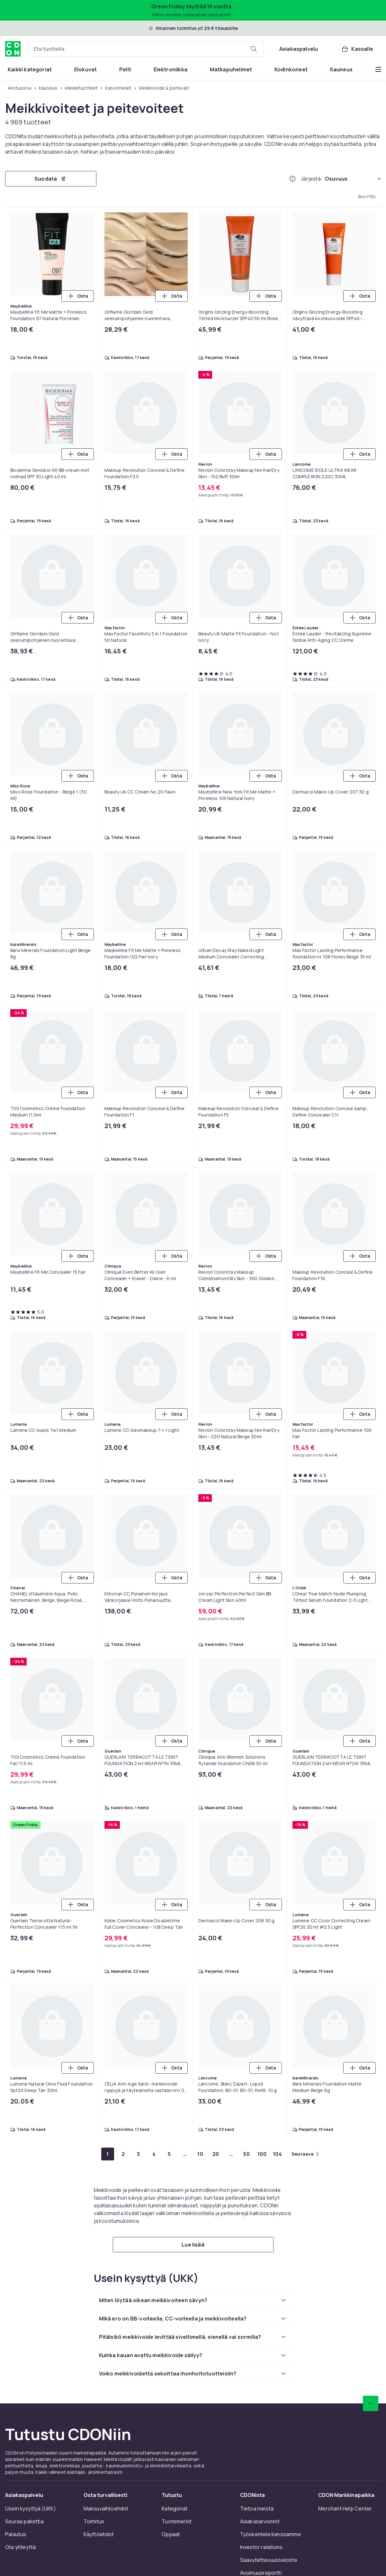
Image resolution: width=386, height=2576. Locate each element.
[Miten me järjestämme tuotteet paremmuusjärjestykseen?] (292, 178)
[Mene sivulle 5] (169, 2154)
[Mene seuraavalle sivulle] (305, 2154)
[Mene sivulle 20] (215, 2154)
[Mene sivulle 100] (262, 2154)
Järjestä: (311, 178)
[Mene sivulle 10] (200, 2154)
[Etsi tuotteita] (253, 49)
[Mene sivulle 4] (154, 2154)
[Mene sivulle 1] (107, 2154)
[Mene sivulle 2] (123, 2154)
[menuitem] (29, 69)
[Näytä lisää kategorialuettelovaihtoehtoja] (378, 69)
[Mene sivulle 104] (277, 2154)
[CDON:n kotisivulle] (13, 49)
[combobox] (146, 49)
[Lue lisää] (193, 2244)
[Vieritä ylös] (370, 2403)
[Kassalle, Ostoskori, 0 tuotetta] (357, 49)
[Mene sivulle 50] (246, 2154)
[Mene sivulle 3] (138, 2154)
